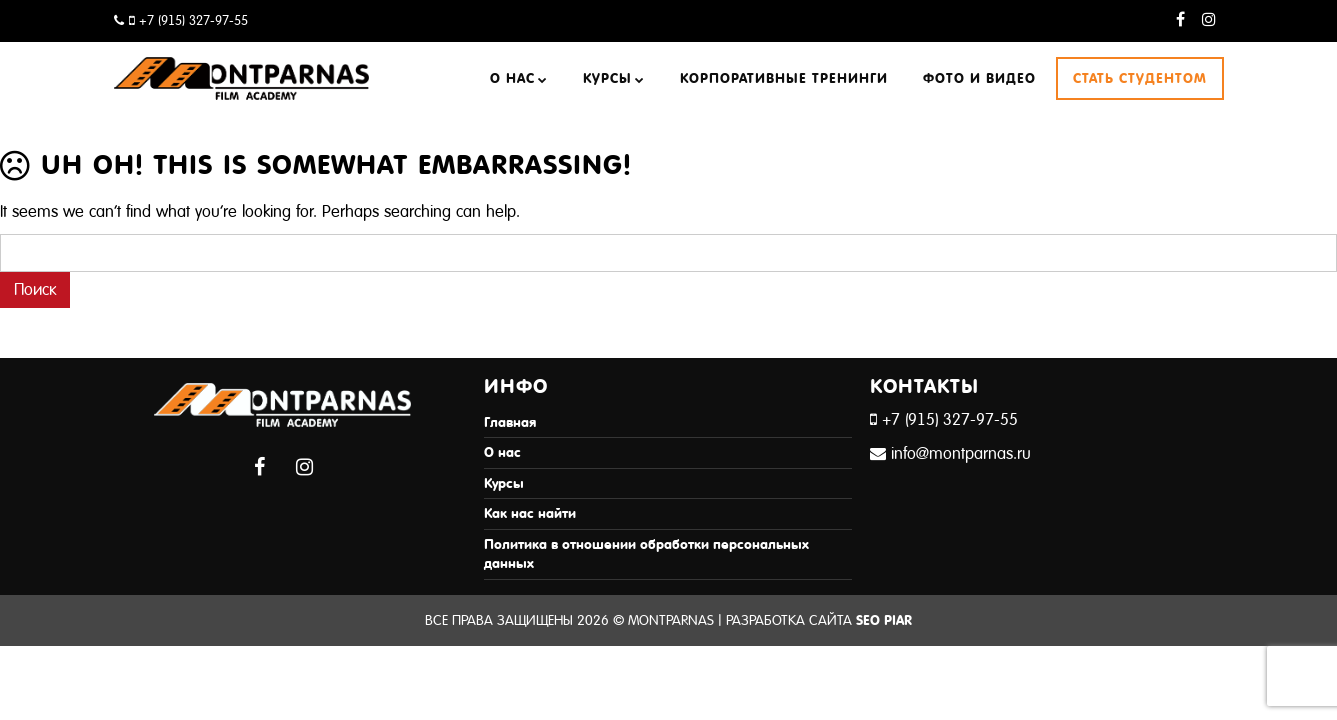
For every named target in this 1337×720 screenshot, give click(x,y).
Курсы (607, 78)
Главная (510, 422)
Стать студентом (1140, 78)
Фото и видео (979, 78)
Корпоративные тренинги (784, 78)
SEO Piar (884, 620)
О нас (512, 78)
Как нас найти (530, 513)
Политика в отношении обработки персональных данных (646, 554)
